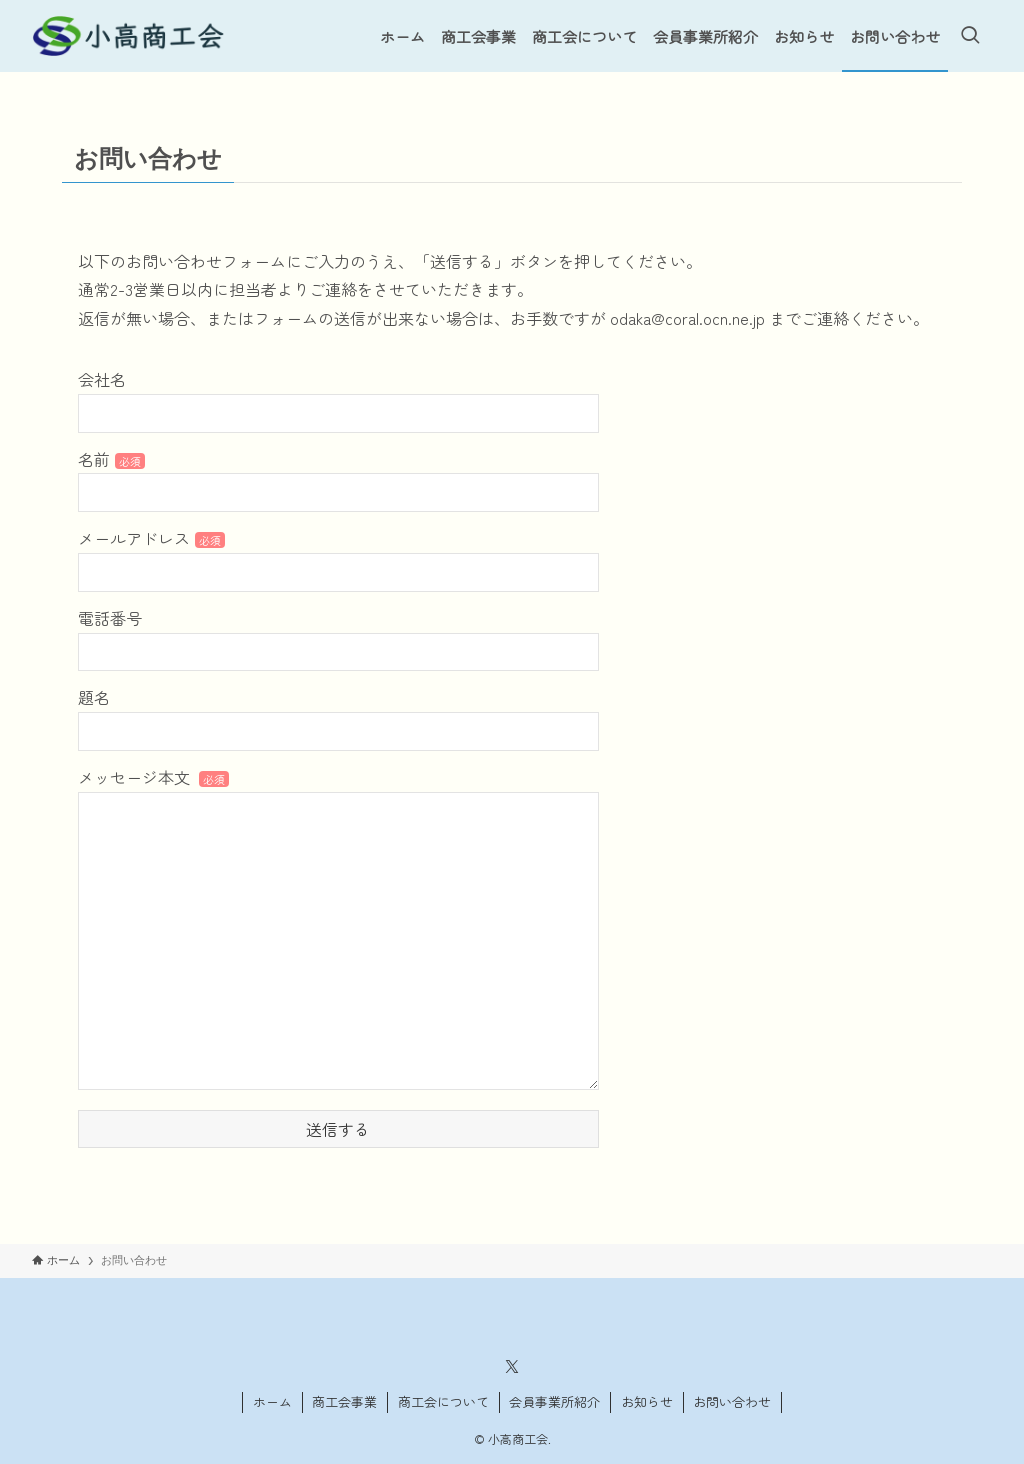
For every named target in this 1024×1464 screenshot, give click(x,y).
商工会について (443, 1401)
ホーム (272, 1401)
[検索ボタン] (970, 36)
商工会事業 (344, 1401)
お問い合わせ (732, 1401)
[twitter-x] (512, 1367)
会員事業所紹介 (554, 1401)
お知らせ (647, 1401)
